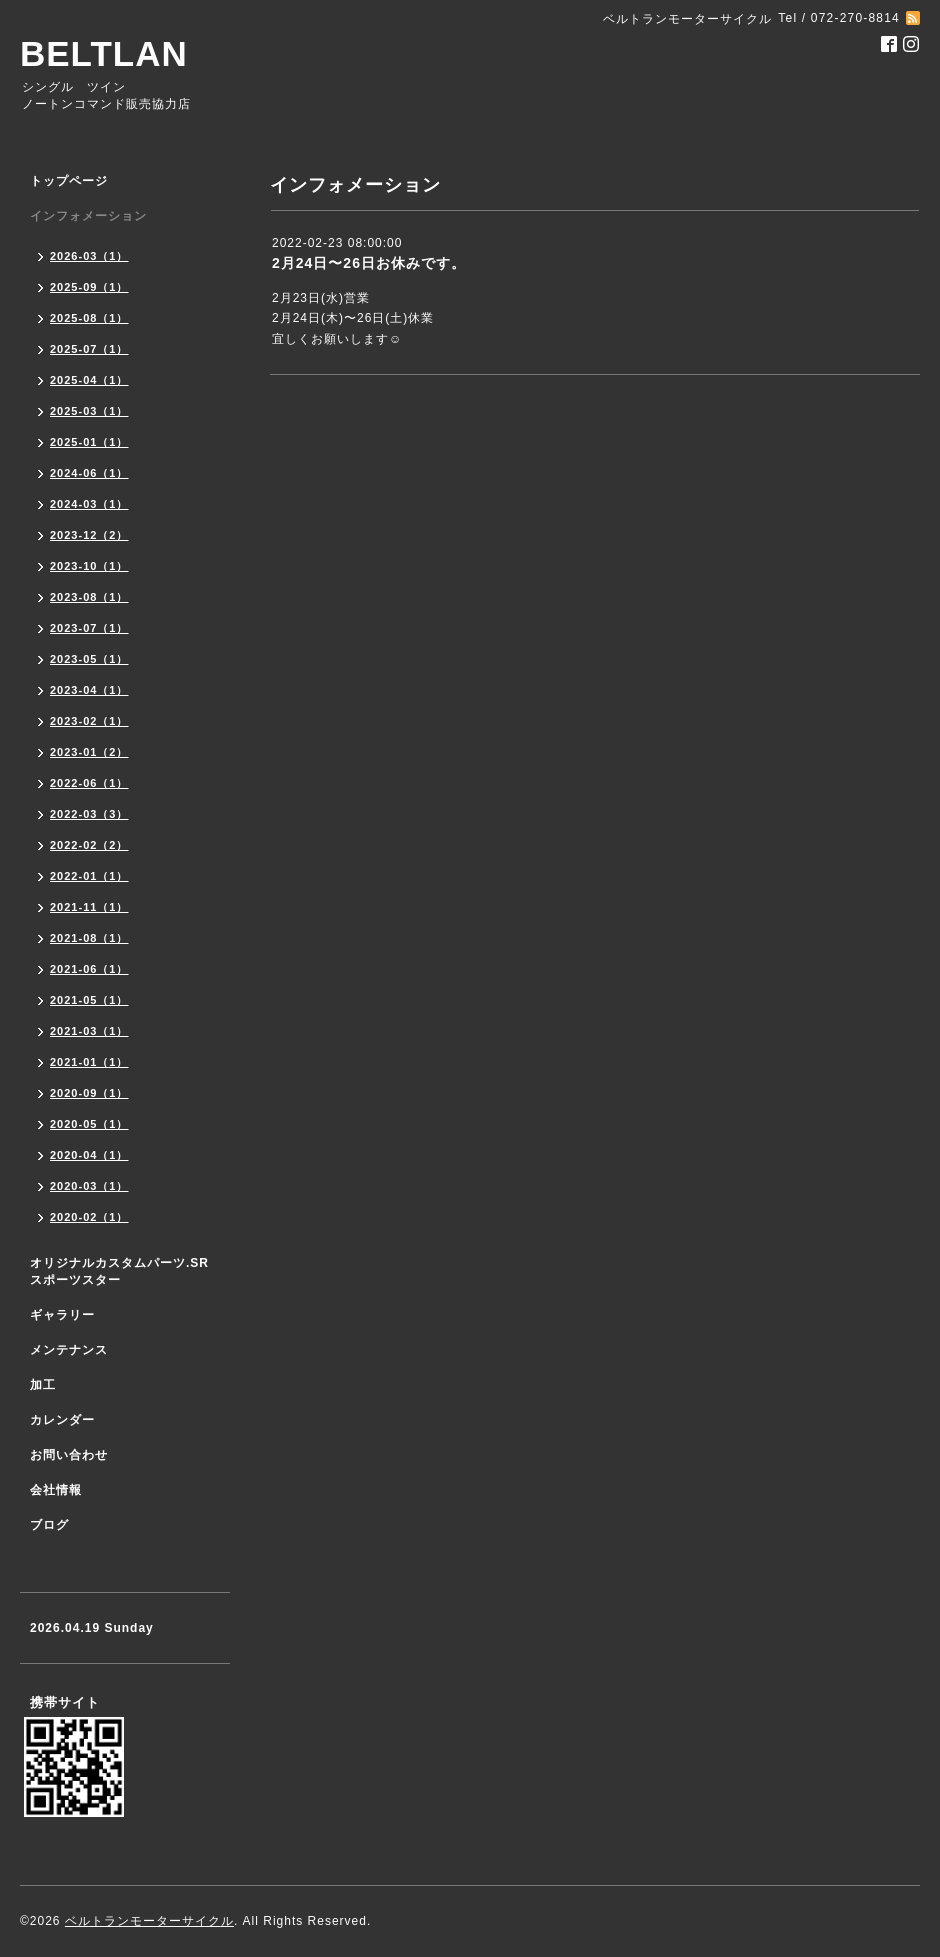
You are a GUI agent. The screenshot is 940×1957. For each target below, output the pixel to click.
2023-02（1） (89, 721)
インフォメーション (88, 216)
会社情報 (56, 1490)
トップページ (69, 181)
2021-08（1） (89, 938)
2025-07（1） (89, 349)
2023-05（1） (89, 659)
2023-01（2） (89, 752)
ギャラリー (62, 1315)
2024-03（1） (89, 504)
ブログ (49, 1525)
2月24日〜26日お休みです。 (369, 263)
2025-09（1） (89, 287)
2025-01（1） (89, 442)
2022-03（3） (89, 814)
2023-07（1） (89, 628)
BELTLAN (104, 53)
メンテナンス (69, 1350)
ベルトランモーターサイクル (149, 1921)
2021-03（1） (89, 1031)
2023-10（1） (89, 566)
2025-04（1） (89, 380)
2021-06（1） (89, 969)
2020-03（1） (89, 1186)
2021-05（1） (89, 1000)
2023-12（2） (89, 535)
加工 (43, 1385)
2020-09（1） (89, 1093)
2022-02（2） (89, 845)
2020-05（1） (89, 1124)
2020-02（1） (89, 1217)
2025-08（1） (89, 318)
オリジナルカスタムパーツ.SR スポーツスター (119, 1271)
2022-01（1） (89, 876)
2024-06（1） (89, 473)
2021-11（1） (89, 907)
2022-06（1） (89, 783)
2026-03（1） (89, 256)
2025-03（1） (89, 411)
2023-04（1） (89, 690)
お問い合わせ (69, 1455)
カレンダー (62, 1420)
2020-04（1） (89, 1155)
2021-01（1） (89, 1062)
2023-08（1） (89, 597)
